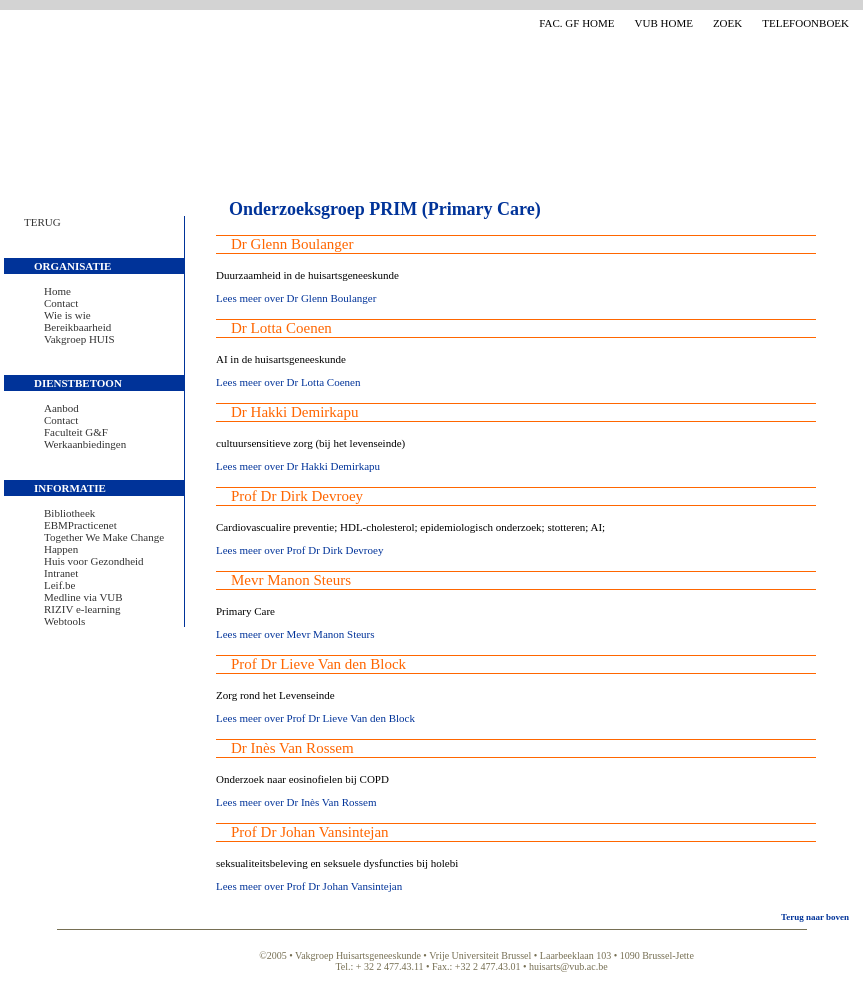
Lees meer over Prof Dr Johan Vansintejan (309, 886)
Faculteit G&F (76, 432)
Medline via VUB (83, 597)
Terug (42, 222)
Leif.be (59, 585)
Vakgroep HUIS (79, 339)
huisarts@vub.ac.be (568, 966)
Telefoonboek (805, 23)
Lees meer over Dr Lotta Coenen (288, 382)
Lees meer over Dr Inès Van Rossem (296, 802)
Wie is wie (67, 315)
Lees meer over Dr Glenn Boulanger (296, 298)
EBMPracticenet (80, 525)
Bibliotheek (69, 513)
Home (57, 291)
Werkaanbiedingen (85, 444)
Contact (61, 303)
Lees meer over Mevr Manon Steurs (295, 634)
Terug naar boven (815, 917)
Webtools (64, 621)
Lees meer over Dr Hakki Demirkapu (298, 466)
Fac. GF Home (576, 23)
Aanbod (61, 408)
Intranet (61, 573)
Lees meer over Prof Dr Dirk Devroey (299, 550)
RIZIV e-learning (82, 609)
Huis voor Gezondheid (94, 561)
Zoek (727, 23)
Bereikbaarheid (77, 327)
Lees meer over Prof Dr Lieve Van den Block (315, 718)
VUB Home (664, 23)
